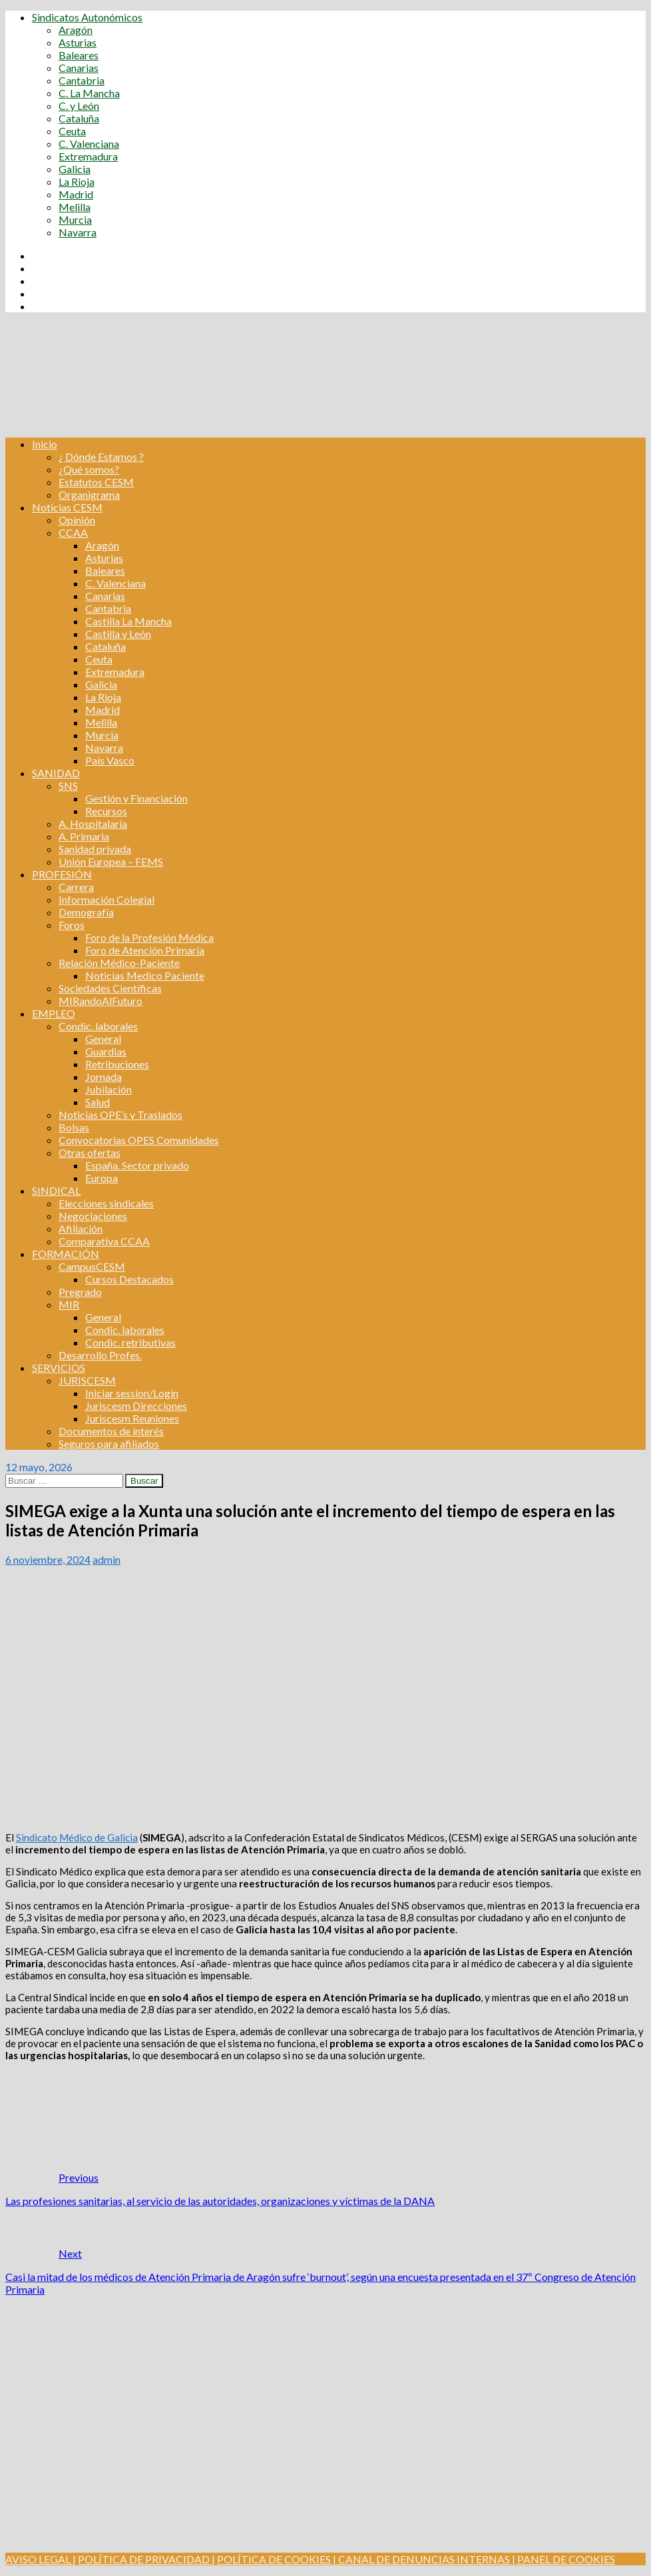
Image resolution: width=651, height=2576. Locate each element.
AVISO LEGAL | (40, 2559)
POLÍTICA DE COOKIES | (276, 2559)
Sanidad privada (95, 848)
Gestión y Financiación (136, 798)
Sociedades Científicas (110, 988)
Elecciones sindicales (106, 1203)
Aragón (76, 29)
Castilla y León (118, 633)
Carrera (76, 886)
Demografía (86, 912)
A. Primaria (84, 836)
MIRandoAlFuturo (100, 1000)
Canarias (79, 67)
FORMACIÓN (65, 1253)
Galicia (75, 168)
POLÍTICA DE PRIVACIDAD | (146, 2559)
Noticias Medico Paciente (144, 975)
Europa (101, 1177)
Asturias (78, 42)
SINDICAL (56, 1190)
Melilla (75, 206)
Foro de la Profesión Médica (149, 937)
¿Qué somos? (89, 469)
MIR (69, 1304)
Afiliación (81, 1228)
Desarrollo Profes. (100, 1355)
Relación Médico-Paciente (119, 962)
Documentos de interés (111, 1431)
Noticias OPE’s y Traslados (120, 1114)
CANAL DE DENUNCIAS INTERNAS (423, 2559)
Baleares (79, 55)
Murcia (75, 219)
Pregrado (80, 1291)
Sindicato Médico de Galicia (77, 1837)
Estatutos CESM (96, 482)
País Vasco (109, 760)
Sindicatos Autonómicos (87, 17)
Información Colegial (106, 899)
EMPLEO (53, 1013)
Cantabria (82, 80)
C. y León (79, 105)
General (103, 1038)
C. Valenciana (89, 143)
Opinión (77, 519)
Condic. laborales (98, 1026)
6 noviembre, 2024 (48, 1559)
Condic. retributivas (130, 1342)
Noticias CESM (67, 507)
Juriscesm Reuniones (132, 1418)
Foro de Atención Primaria (144, 950)
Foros (72, 924)
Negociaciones (93, 1215)
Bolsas (74, 1127)
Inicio (44, 444)
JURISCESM (87, 1380)
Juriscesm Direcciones (136, 1405)
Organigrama (89, 494)
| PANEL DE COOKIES (562, 2559)
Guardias (105, 1051)
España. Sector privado (137, 1165)
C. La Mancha (89, 93)
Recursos (106, 811)
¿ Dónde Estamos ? (101, 456)
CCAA (73, 532)
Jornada (103, 1076)
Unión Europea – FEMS (111, 861)
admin (106, 1559)
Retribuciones (117, 1064)
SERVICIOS (58, 1367)
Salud (97, 1102)
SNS (68, 785)
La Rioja (77, 181)
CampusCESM (92, 1266)
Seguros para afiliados (109, 1443)
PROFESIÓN (62, 874)
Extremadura (88, 156)
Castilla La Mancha (128, 621)
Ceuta (72, 131)
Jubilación (108, 1089)
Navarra (78, 232)
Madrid (76, 194)
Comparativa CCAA (104, 1241)
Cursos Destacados (129, 1279)
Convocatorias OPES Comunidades (139, 1139)
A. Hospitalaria (93, 823)
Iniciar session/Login (131, 1393)
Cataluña (79, 118)
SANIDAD (56, 773)
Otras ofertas (89, 1152)
